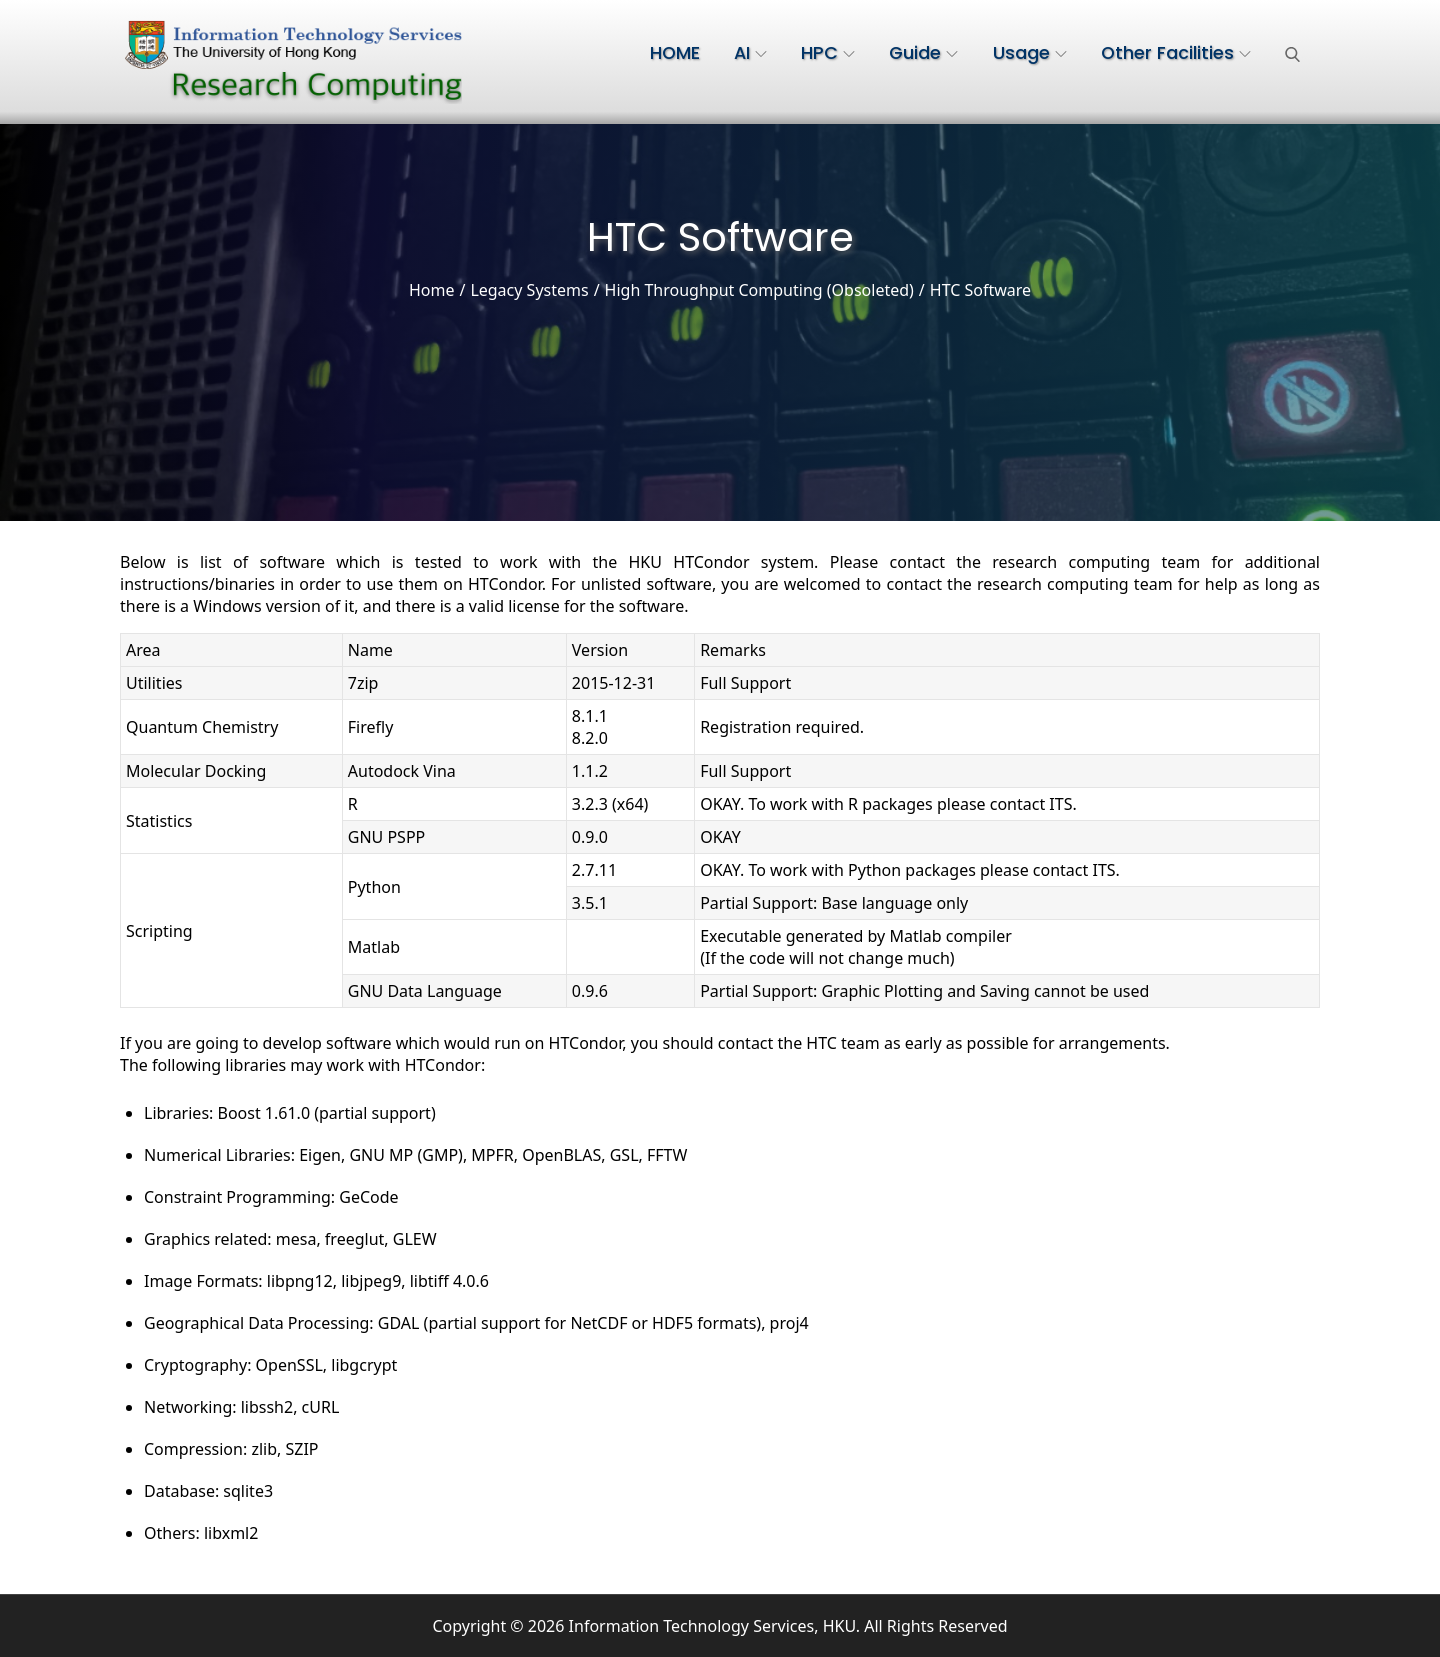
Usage (1030, 53)
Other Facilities (1176, 53)
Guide (923, 53)
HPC (828, 53)
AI (750, 53)
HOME (675, 53)
